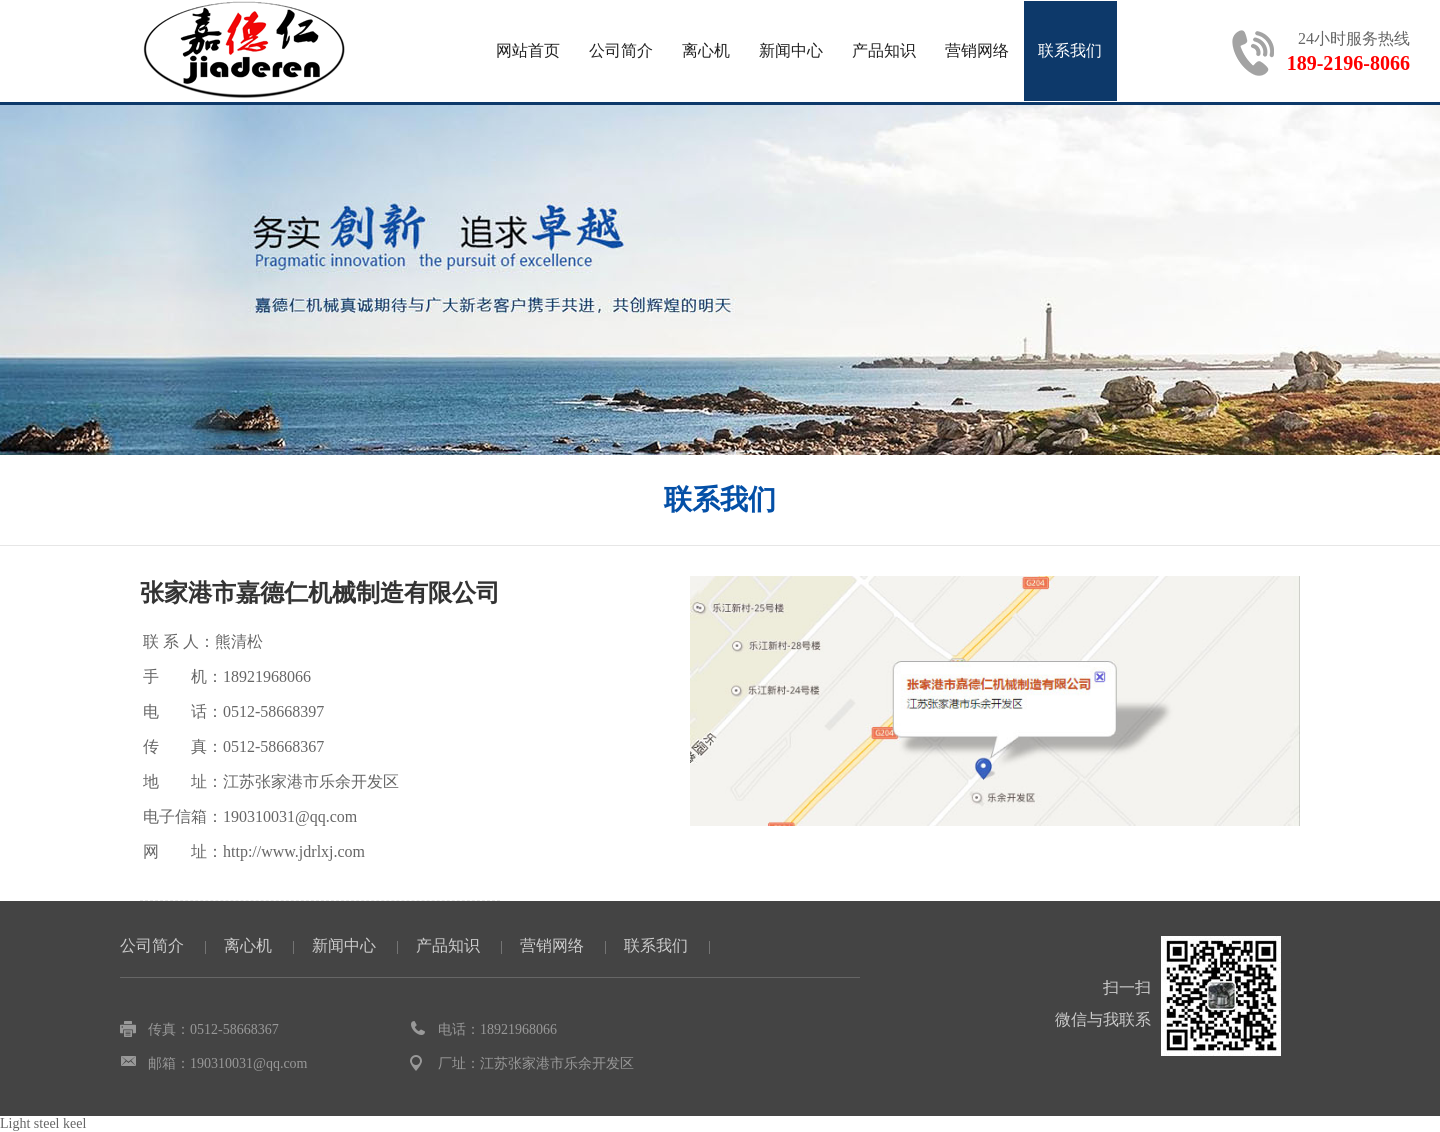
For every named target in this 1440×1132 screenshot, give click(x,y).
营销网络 (977, 50)
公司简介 (621, 50)
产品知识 (884, 50)
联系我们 (1070, 50)
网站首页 (528, 50)
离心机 (706, 50)
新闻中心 (791, 50)
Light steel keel (43, 1123)
